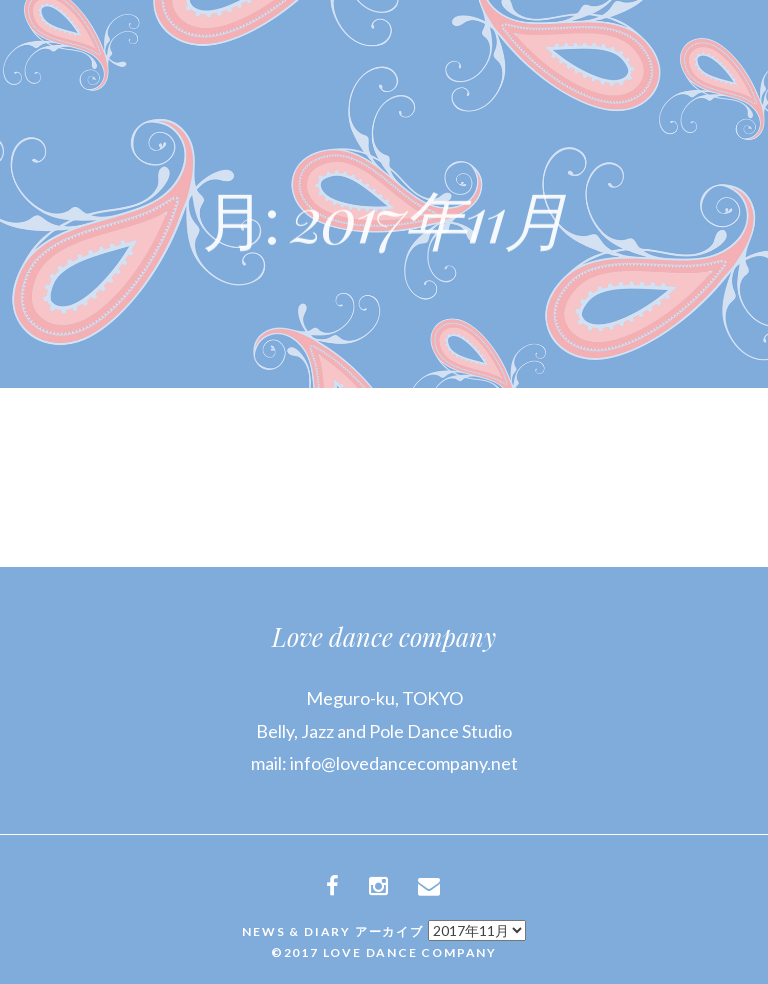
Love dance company (384, 636)
